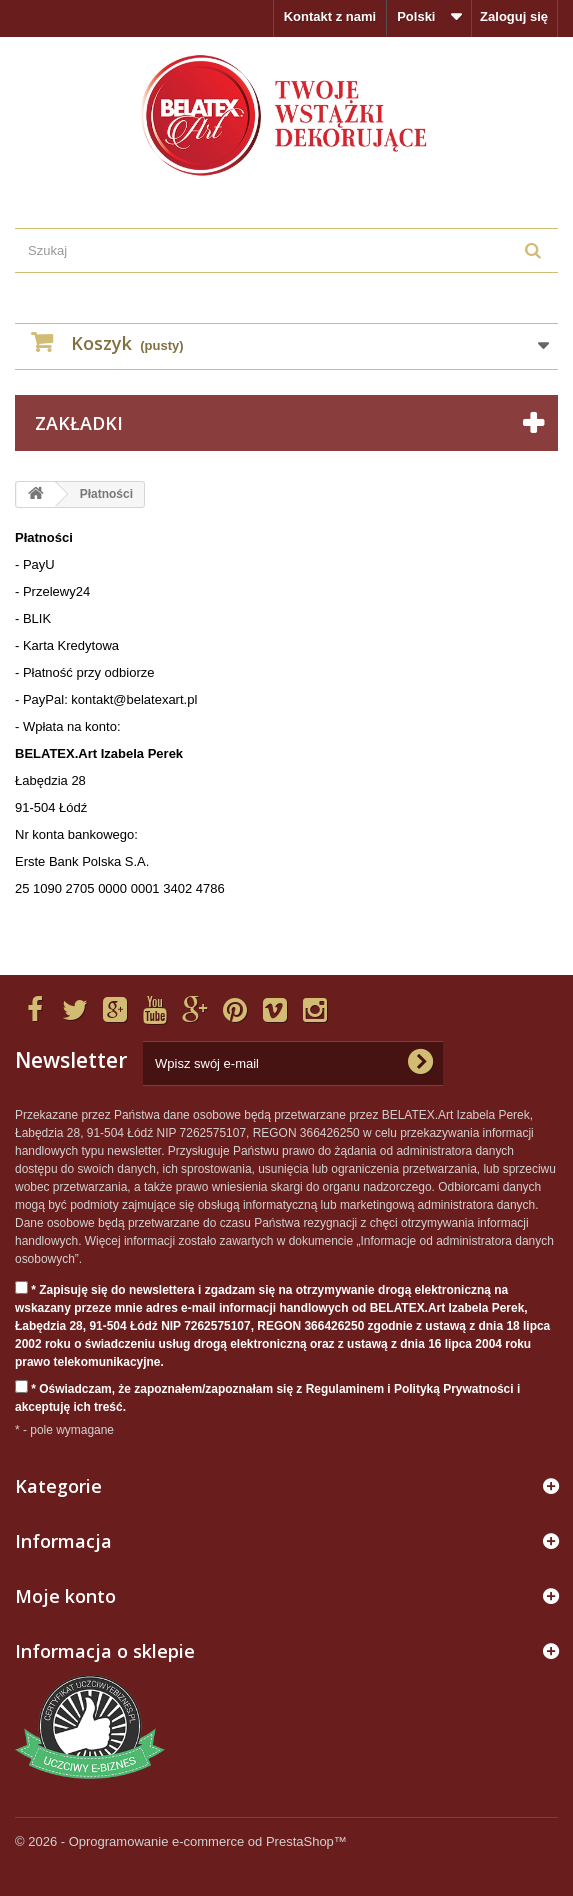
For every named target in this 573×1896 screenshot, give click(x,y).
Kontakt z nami (330, 16)
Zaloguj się (514, 16)
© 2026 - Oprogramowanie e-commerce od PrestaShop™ (181, 1841)
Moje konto (65, 1596)
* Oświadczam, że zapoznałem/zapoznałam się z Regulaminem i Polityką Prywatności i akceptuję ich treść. (267, 1397)
